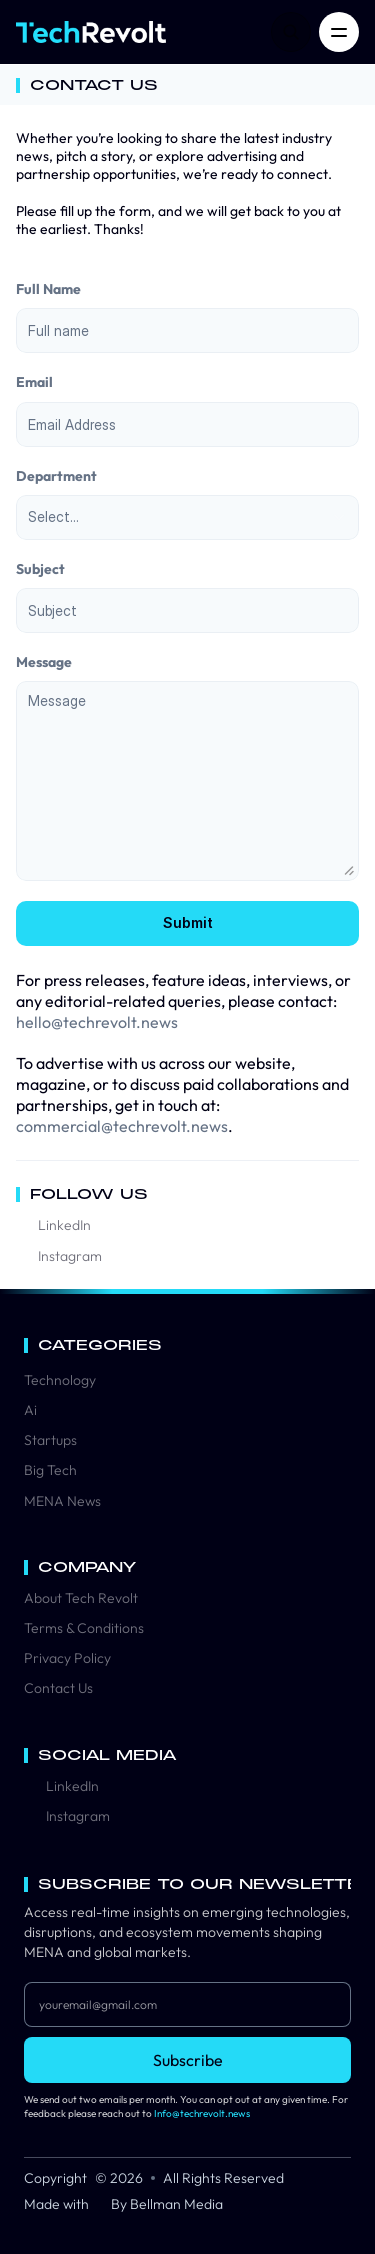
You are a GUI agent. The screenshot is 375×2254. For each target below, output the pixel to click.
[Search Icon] (291, 32)
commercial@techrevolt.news (122, 1126)
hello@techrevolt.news (97, 1022)
